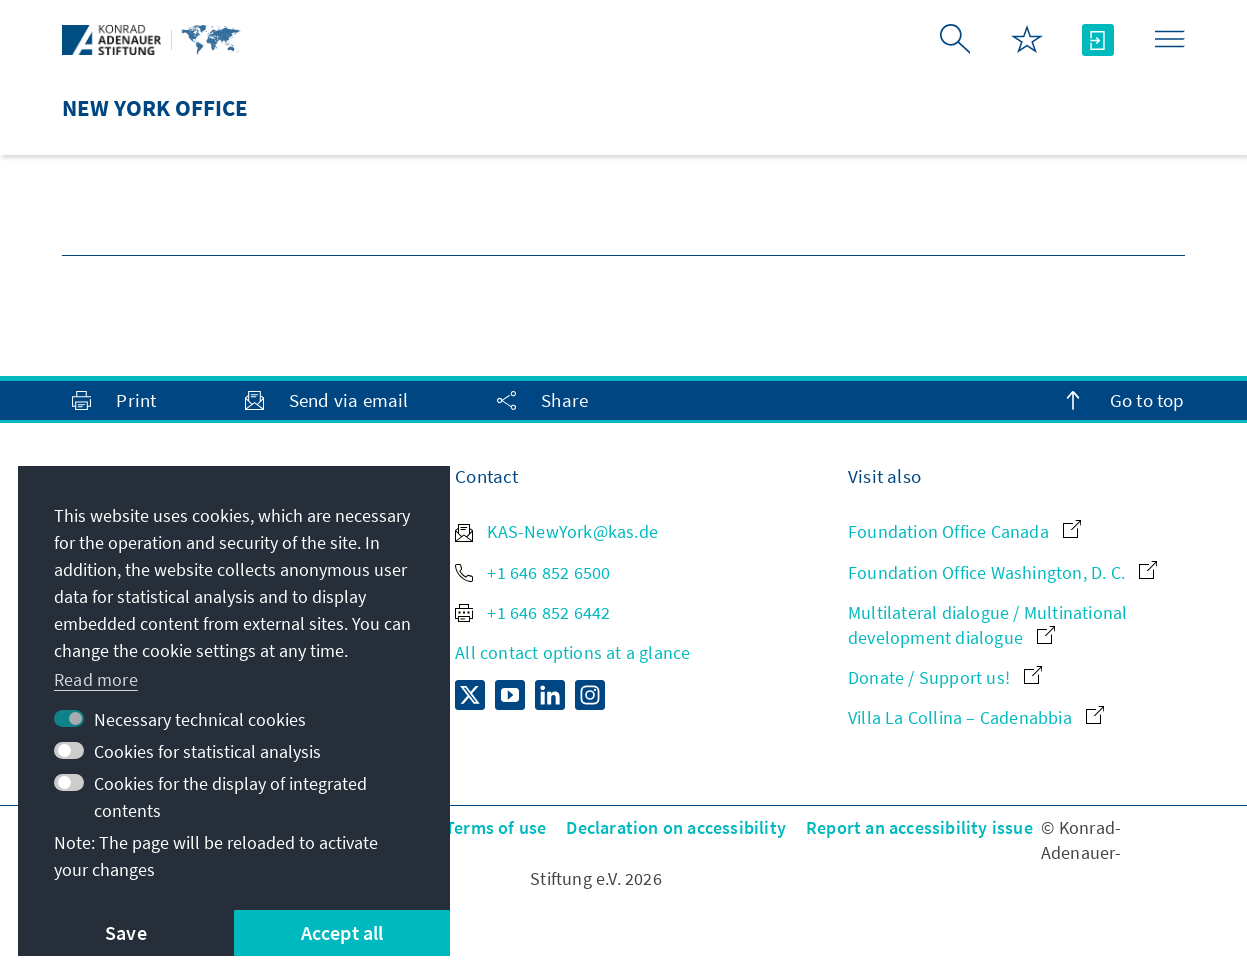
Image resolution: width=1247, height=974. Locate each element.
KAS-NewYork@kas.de (556, 531)
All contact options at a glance (572, 652)
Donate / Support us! (945, 677)
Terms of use (495, 827)
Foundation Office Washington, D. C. (1002, 572)
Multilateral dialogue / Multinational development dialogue (987, 625)
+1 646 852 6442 (532, 612)
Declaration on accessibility (676, 827)
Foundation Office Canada (964, 531)
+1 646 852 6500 (532, 572)
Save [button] (126, 932)
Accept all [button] (342, 932)
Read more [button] (96, 679)
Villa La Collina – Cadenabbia (976, 717)
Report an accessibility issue (919, 827)
